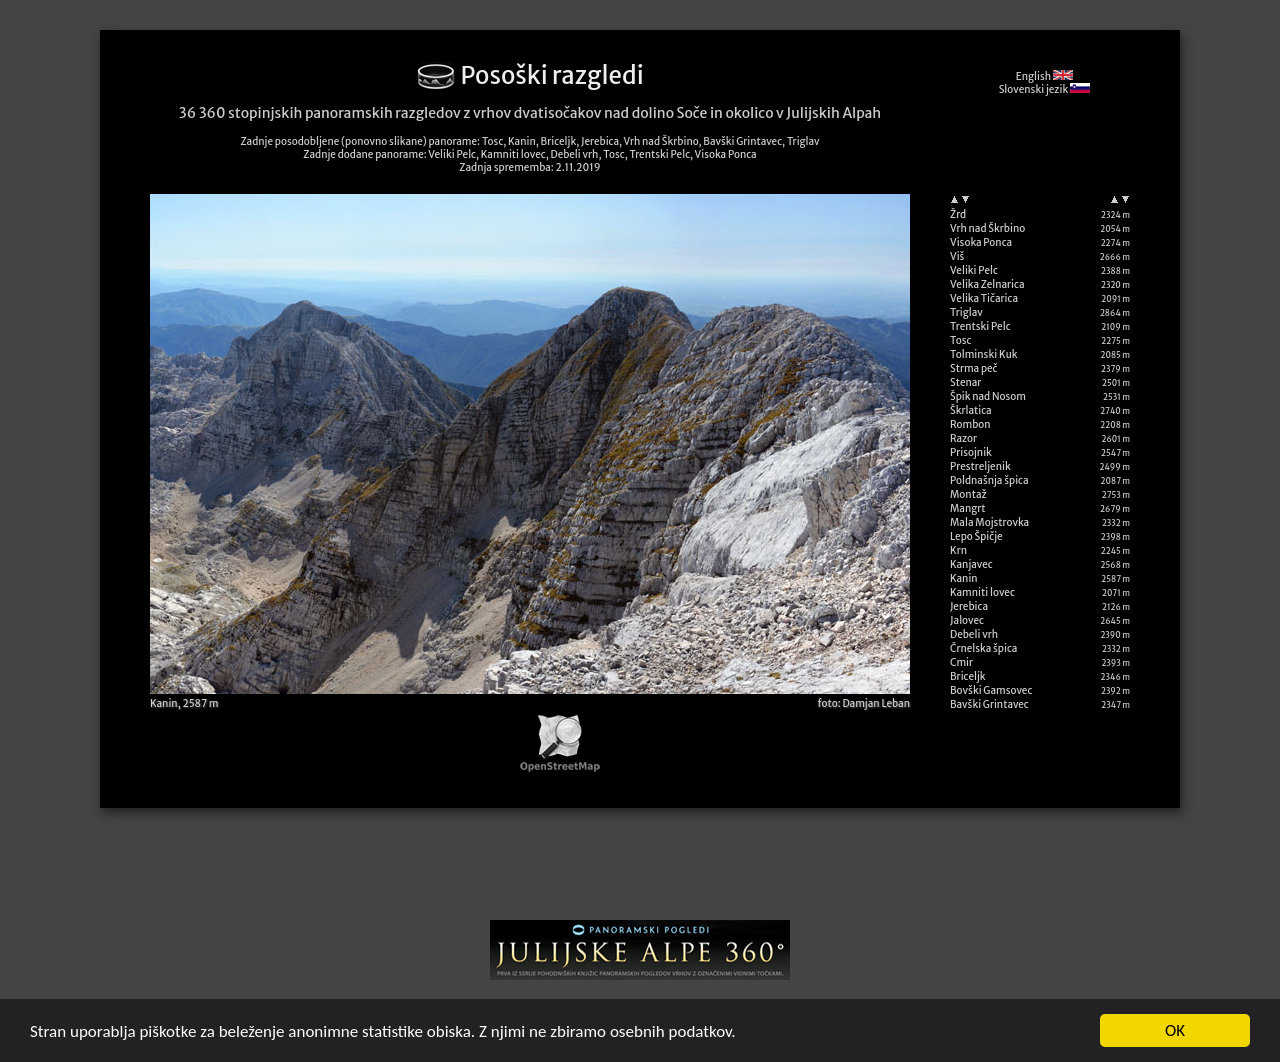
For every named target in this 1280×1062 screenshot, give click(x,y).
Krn (958, 550)
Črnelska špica (983, 648)
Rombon (970, 424)
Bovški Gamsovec (991, 690)
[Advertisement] (640, 871)
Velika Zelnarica (987, 284)
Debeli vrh (974, 634)
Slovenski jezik (1044, 89)
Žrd (958, 214)
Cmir (961, 662)
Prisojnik (971, 452)
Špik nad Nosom (988, 396)
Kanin (964, 578)
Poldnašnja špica (989, 480)
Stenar (965, 382)
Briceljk (968, 676)
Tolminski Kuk (984, 354)
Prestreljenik (980, 466)
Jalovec (967, 620)
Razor (963, 438)
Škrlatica (971, 410)
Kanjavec (971, 564)
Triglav (966, 312)
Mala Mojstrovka (989, 522)
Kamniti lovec (982, 592)
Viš (957, 256)
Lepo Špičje (976, 536)
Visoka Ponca (981, 242)
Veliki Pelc (974, 270)
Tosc (960, 340)
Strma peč (973, 368)
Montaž (968, 494)
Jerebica (969, 606)
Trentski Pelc (980, 326)
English (1044, 76)
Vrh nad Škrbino (987, 228)
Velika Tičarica (984, 298)
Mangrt (968, 508)
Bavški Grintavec (989, 704)
